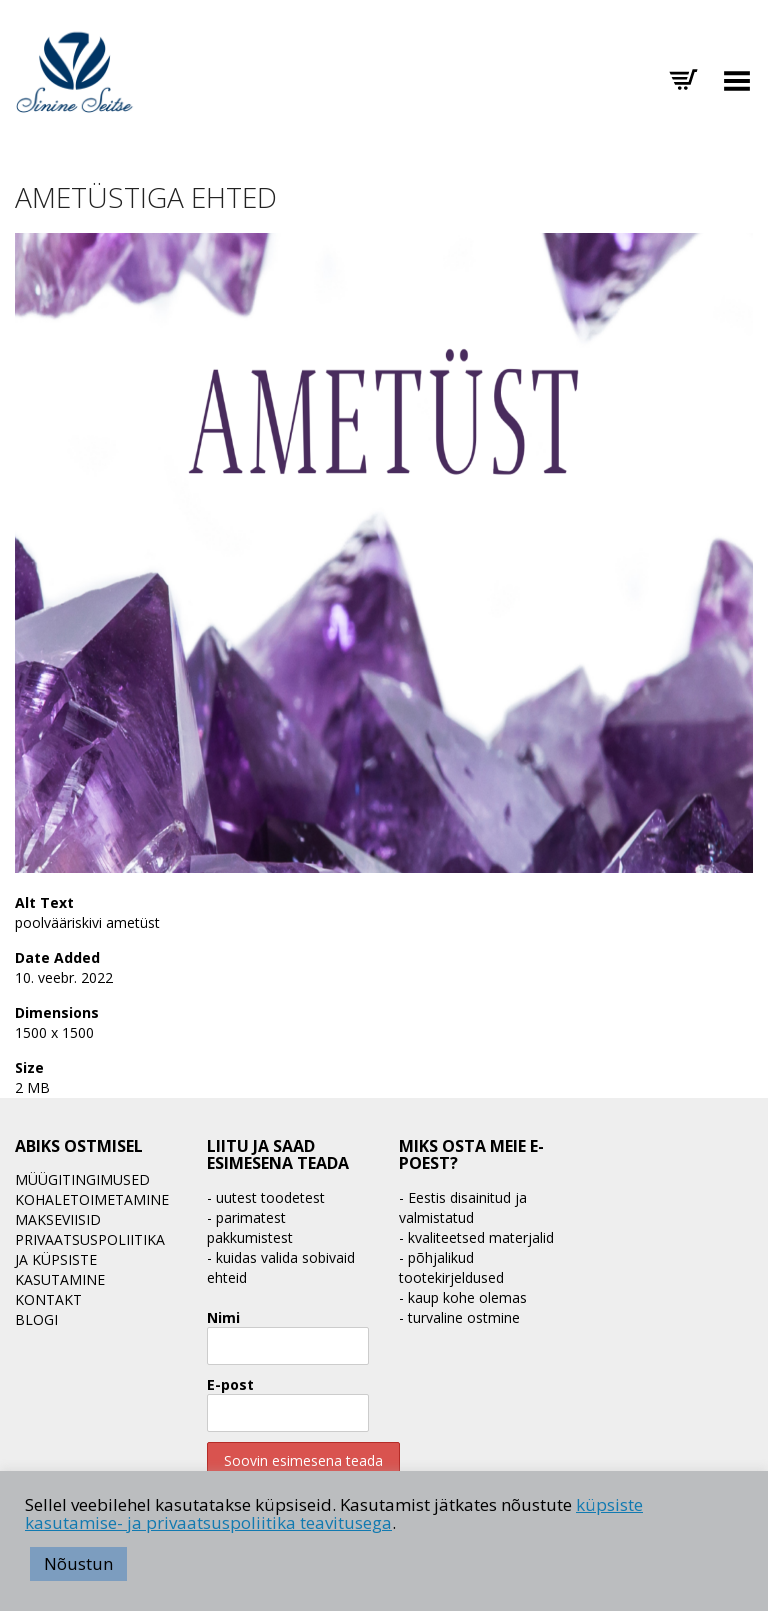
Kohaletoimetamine (92, 1199)
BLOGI (36, 1319)
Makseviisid (58, 1219)
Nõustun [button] (78, 1563)
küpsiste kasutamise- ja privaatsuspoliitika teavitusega (334, 1513)
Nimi (223, 1317)
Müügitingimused (82, 1179)
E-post (230, 1384)
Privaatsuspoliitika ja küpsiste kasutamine (90, 1259)
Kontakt (48, 1299)
